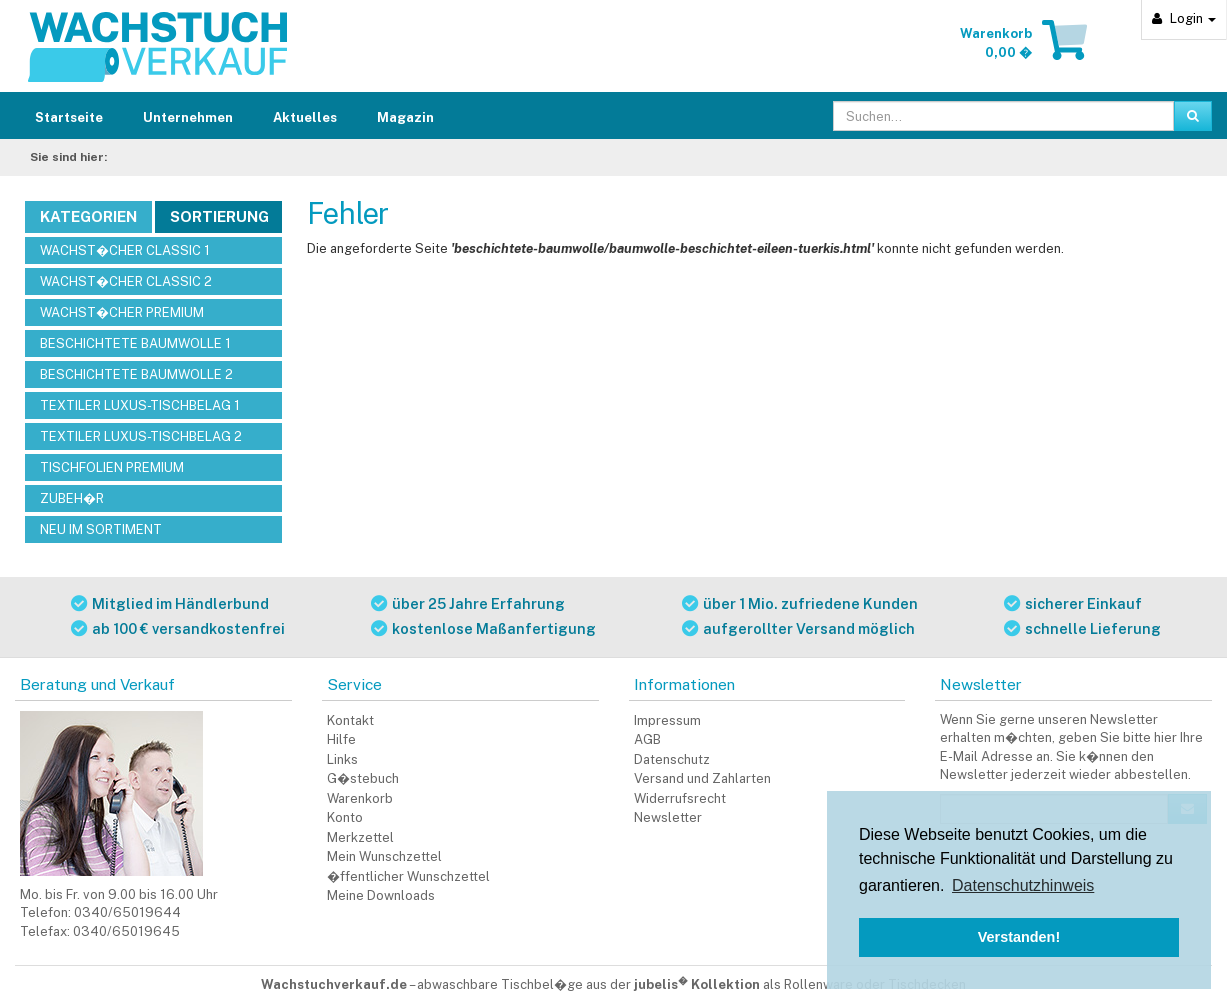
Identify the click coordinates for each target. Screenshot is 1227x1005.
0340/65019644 (127, 912)
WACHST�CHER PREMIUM (122, 312)
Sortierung (219, 216)
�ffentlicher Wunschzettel (408, 876)
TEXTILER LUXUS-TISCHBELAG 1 (140, 405)
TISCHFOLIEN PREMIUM (112, 467)
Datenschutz (672, 759)
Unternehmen (188, 117)
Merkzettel (360, 837)
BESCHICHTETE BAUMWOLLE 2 (136, 374)
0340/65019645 (126, 931)
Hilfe (341, 739)
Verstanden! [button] (1019, 937)
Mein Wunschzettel (384, 856)
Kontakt (350, 720)
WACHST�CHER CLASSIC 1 (125, 250)
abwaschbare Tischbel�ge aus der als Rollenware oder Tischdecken (691, 984)
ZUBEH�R (72, 498)
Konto (345, 817)
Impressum (667, 720)
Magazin (405, 117)
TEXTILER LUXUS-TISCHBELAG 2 (141, 436)
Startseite (69, 117)
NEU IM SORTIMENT (101, 529)
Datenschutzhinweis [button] (1023, 885)
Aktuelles (305, 117)
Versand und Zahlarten (702, 778)
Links (342, 759)
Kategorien (88, 216)
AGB (647, 739)
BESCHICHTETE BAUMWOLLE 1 (135, 343)
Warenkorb (360, 798)
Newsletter (668, 817)
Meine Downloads (381, 895)
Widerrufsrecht (680, 798)
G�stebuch (363, 778)
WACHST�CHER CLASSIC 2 (126, 281)
